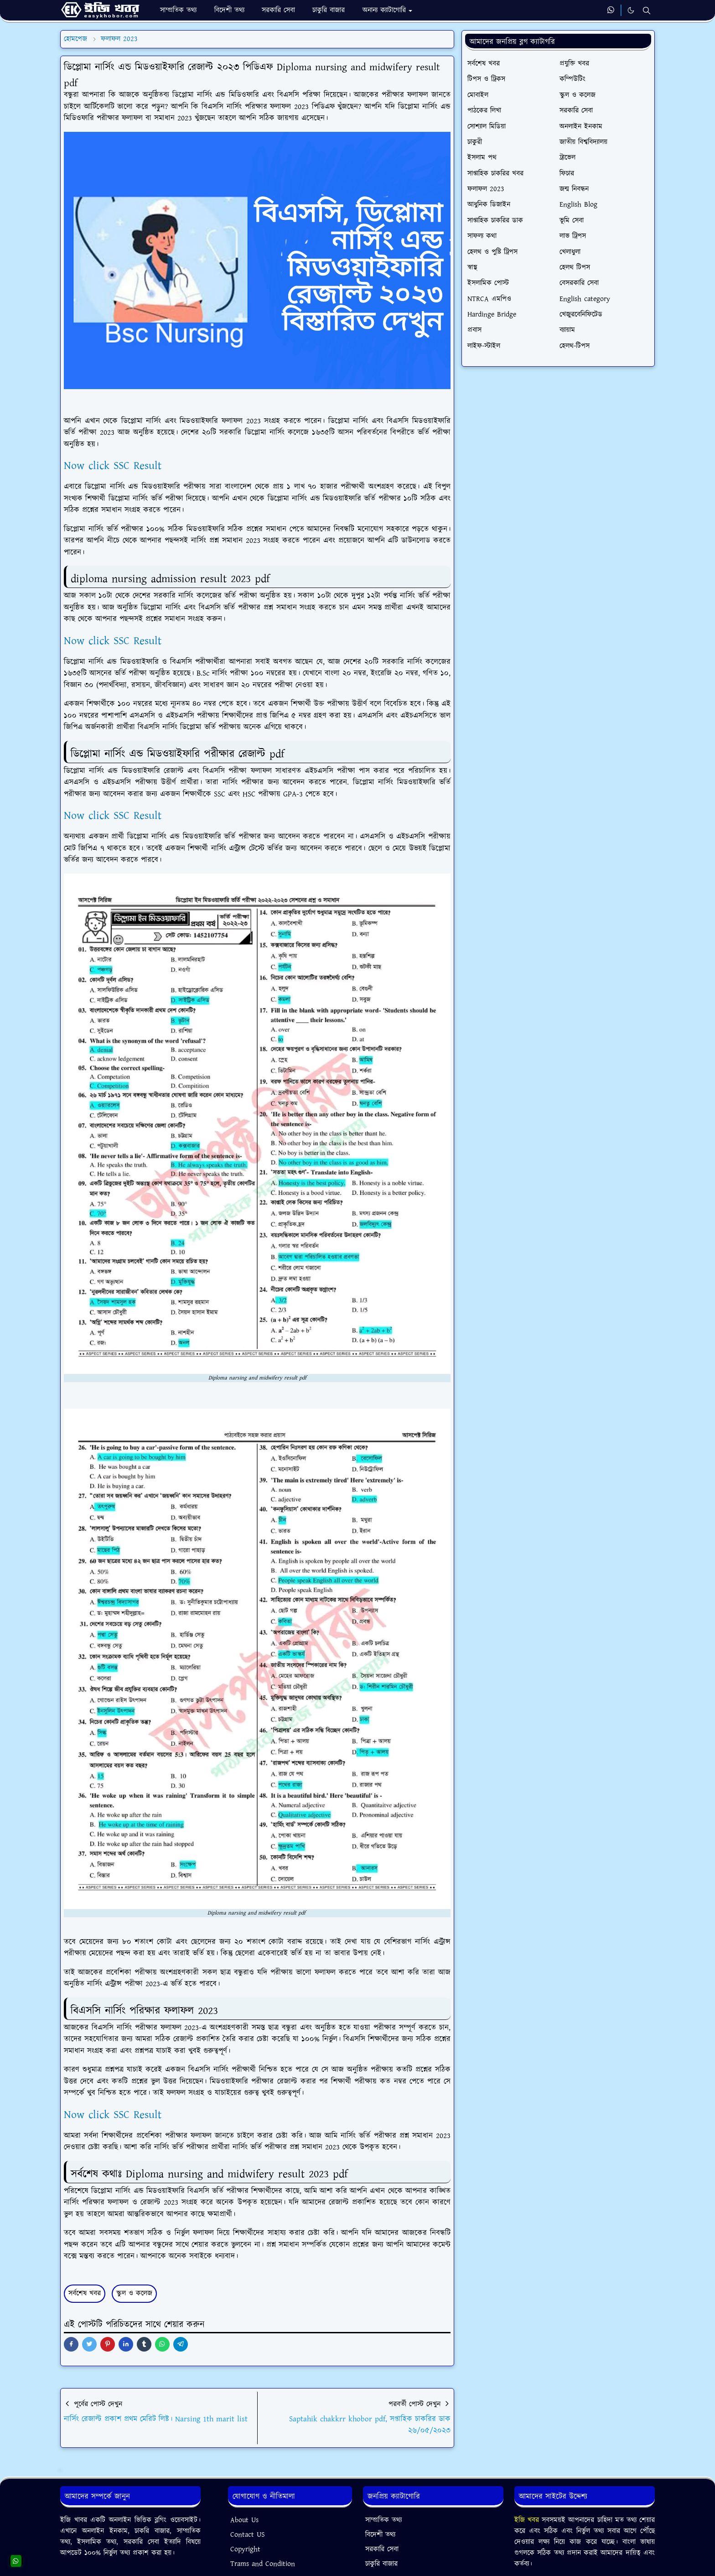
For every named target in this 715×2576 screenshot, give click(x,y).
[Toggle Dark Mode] (630, 10)
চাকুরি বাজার (381, 2564)
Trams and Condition (262, 2564)
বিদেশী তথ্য (380, 2534)
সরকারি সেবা (382, 2549)
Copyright (245, 2549)
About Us (244, 2520)
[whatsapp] (611, 10)
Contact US (247, 2534)
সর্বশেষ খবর (84, 2293)
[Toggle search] (646, 10)
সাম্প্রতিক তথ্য (383, 2520)
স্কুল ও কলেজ (134, 2293)
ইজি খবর (528, 2520)
